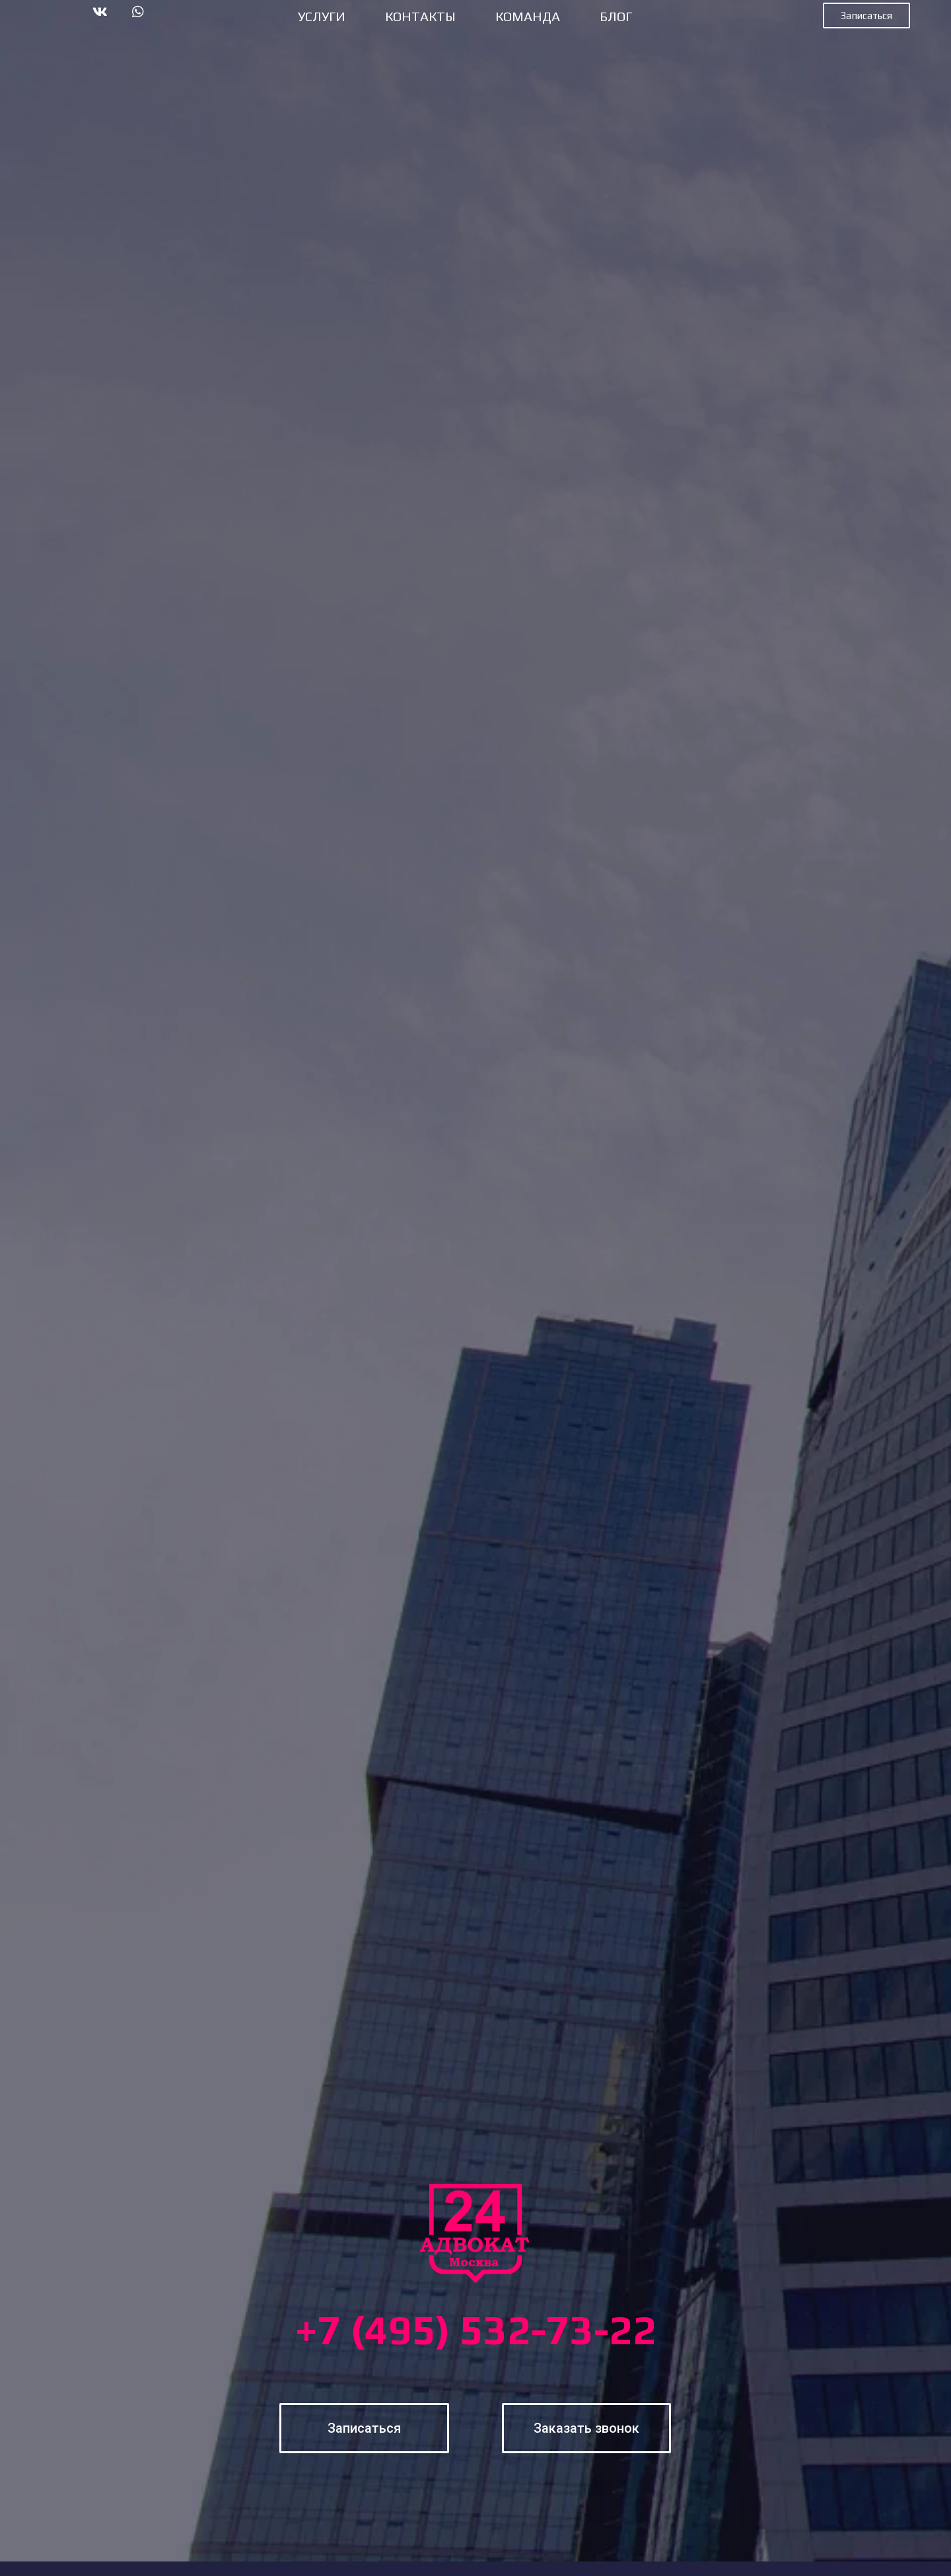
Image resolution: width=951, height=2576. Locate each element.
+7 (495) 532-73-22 (475, 2330)
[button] (866, 15)
